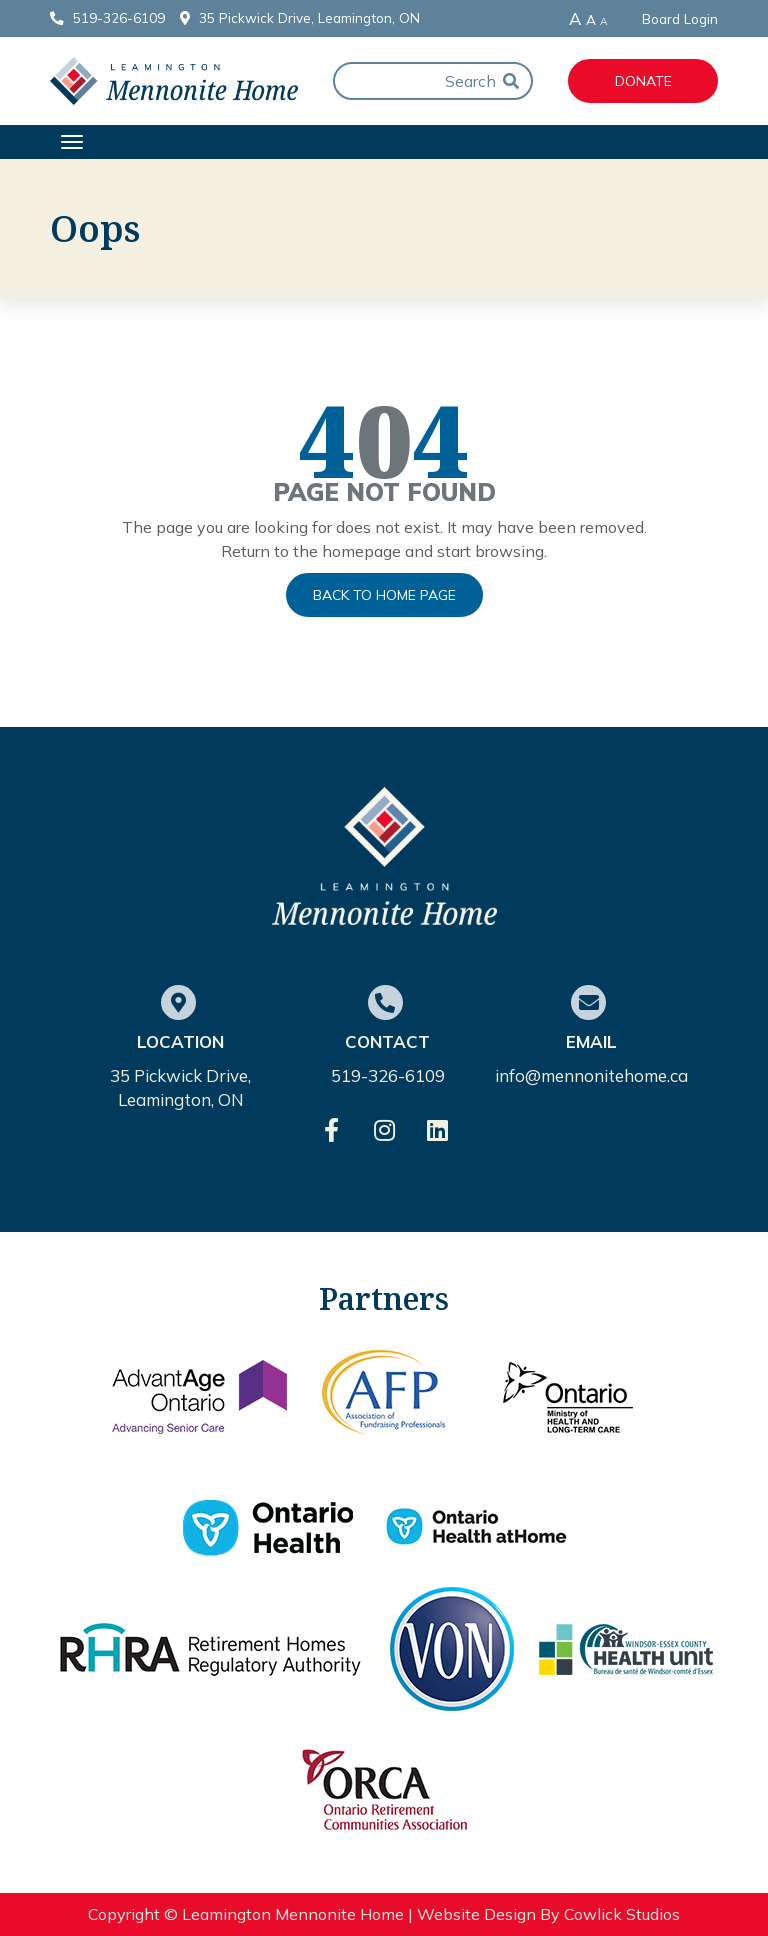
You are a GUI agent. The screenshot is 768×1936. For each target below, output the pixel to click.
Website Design (476, 1914)
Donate (643, 81)
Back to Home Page (384, 595)
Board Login (680, 19)
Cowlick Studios (622, 1914)
